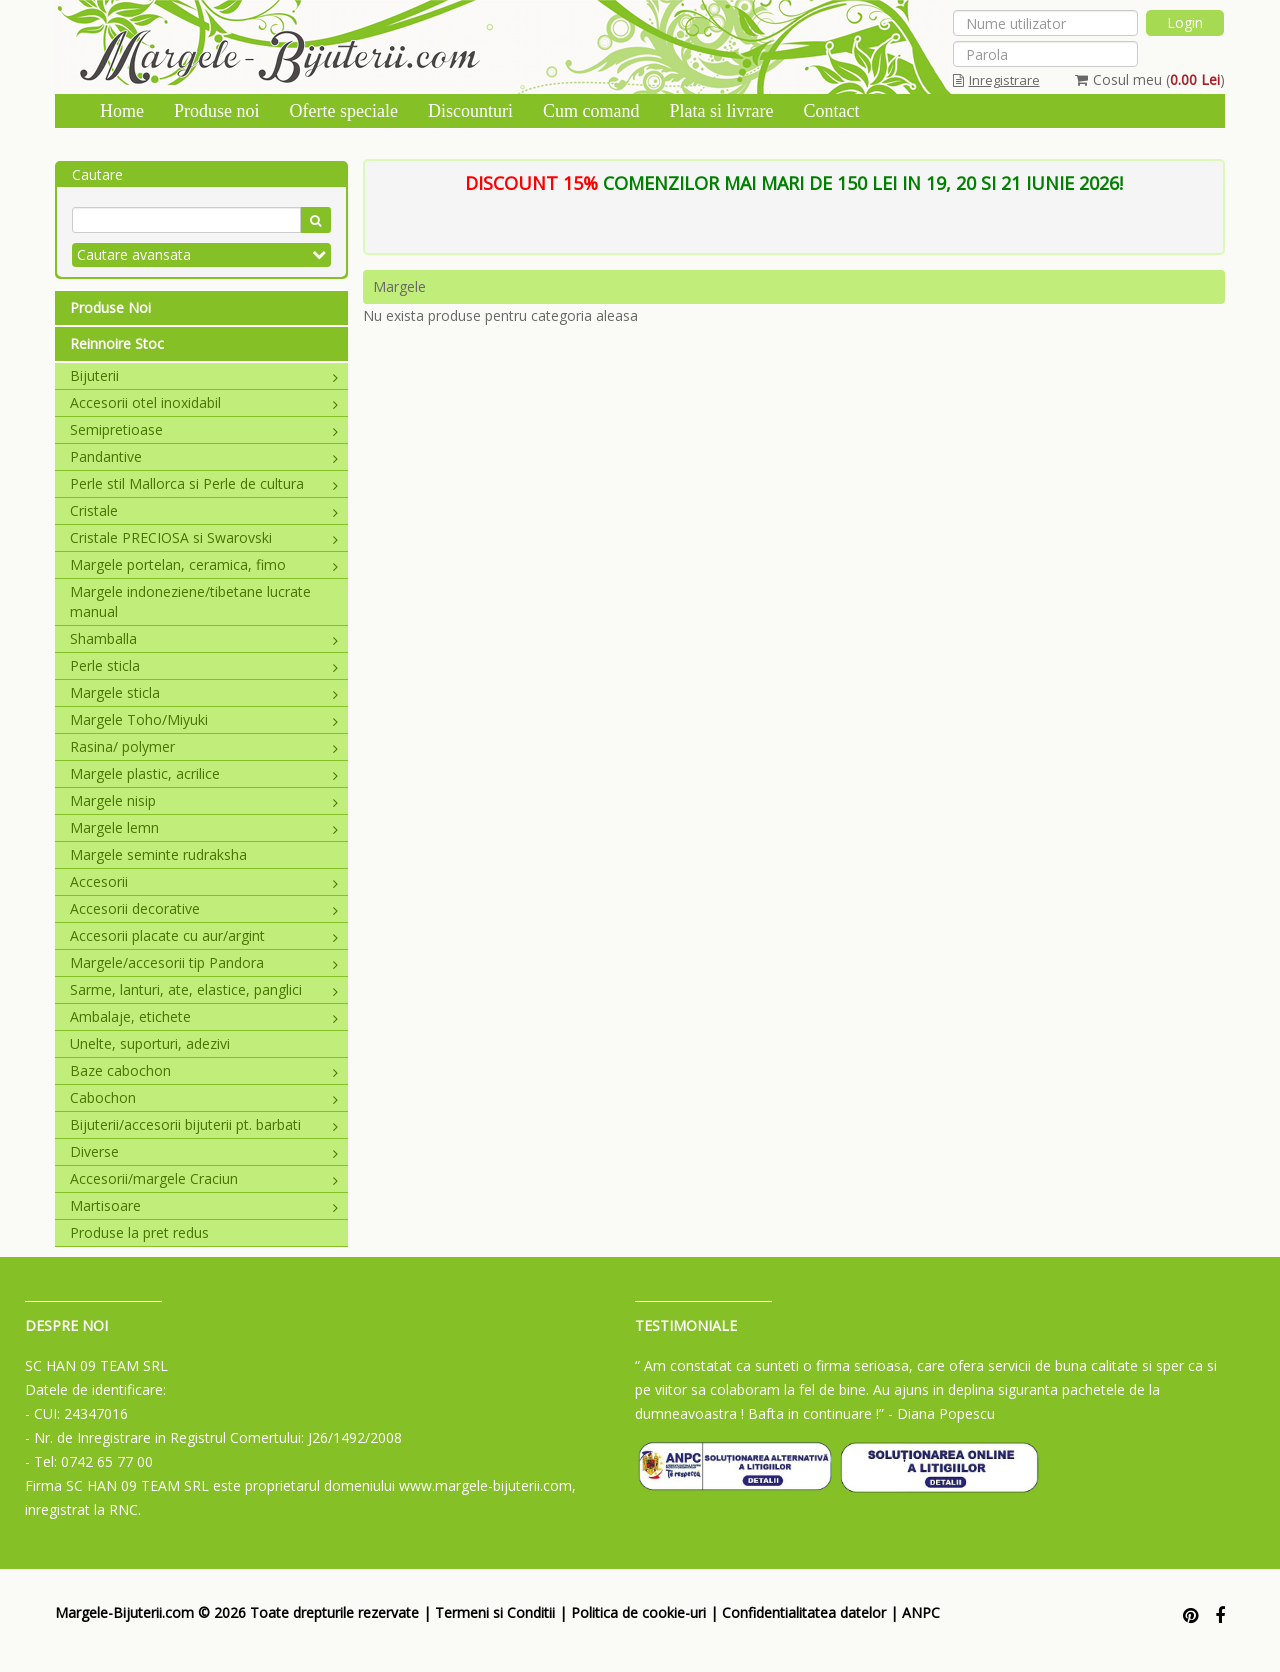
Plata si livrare (721, 111)
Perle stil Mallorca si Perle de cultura (204, 483)
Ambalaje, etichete (204, 1016)
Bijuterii (204, 375)
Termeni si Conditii (495, 1612)
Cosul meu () (1150, 79)
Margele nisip (204, 800)
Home (122, 111)
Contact (831, 111)
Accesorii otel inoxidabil (204, 402)
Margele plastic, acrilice (204, 773)
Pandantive (204, 456)
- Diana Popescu (941, 1413)
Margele (399, 286)
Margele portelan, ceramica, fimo (204, 564)
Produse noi (217, 111)
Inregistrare (996, 80)
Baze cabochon (204, 1070)
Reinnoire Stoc (117, 343)
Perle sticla (204, 665)
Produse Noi (110, 307)
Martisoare (204, 1205)
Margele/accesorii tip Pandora (204, 962)
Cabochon (204, 1097)
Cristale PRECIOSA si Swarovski (204, 537)
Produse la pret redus (139, 1232)
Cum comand (591, 111)
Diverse (204, 1151)
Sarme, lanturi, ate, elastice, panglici (204, 989)
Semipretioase (204, 429)
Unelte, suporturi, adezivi (150, 1043)
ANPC (921, 1612)
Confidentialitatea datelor (804, 1612)
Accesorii (204, 881)
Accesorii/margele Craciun (204, 1178)
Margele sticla (204, 692)
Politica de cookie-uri (638, 1612)
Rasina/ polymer (204, 746)
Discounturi (470, 111)
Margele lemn (204, 827)
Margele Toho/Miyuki (204, 719)
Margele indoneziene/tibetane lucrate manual (190, 601)
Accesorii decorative (204, 908)
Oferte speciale (344, 111)
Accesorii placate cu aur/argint (204, 935)
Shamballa (204, 638)
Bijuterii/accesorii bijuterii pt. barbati (204, 1124)
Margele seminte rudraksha (158, 854)
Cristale (204, 510)
